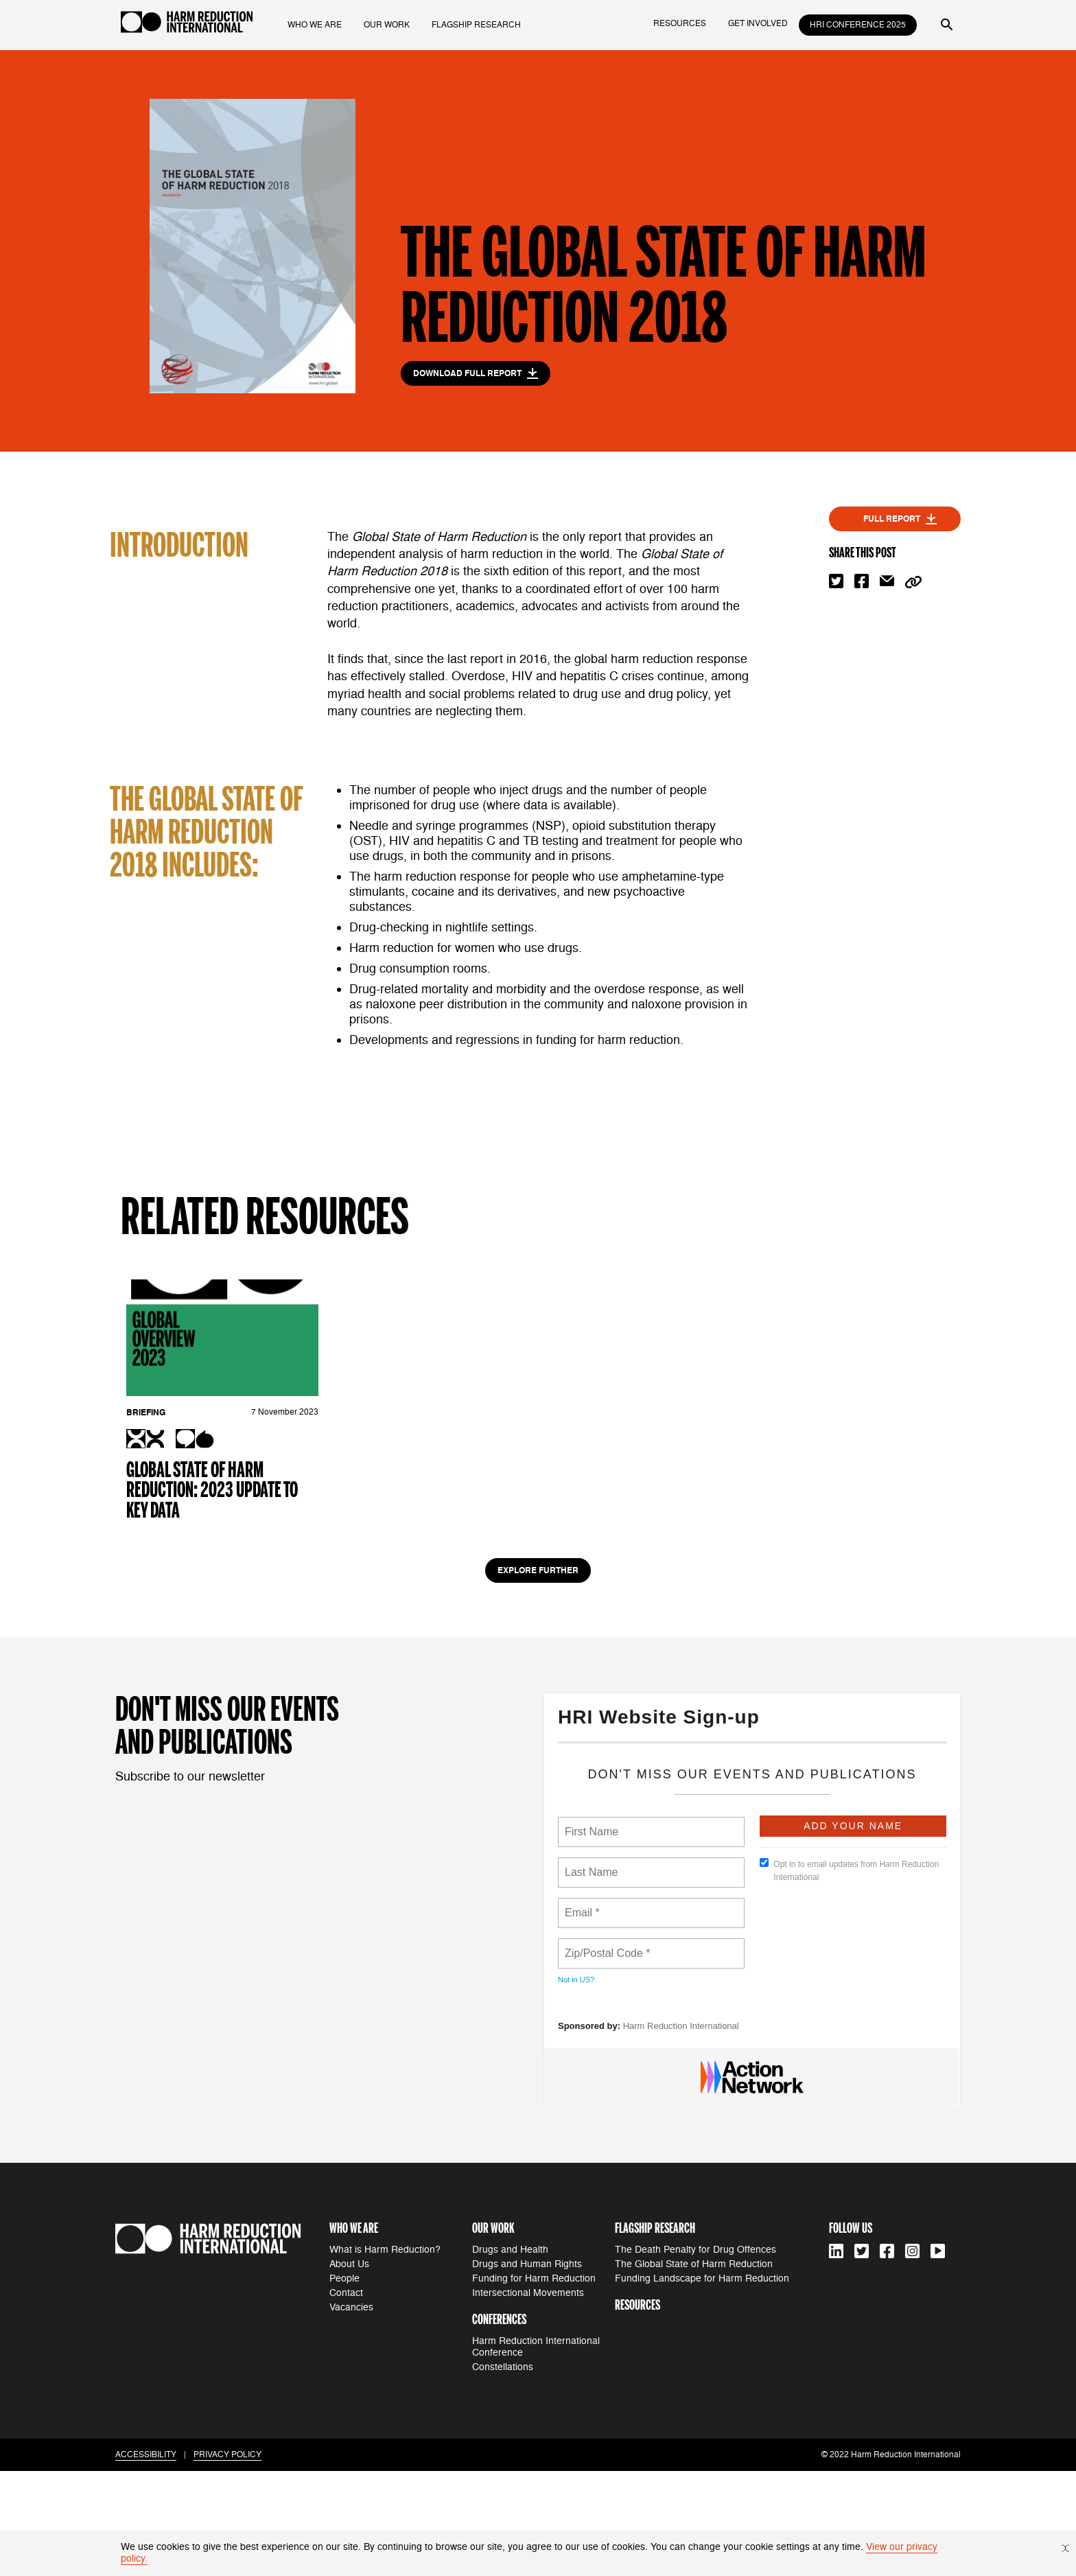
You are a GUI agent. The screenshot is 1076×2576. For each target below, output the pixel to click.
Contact (346, 2398)
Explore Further (538, 1676)
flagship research (479, 24)
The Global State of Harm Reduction (694, 2369)
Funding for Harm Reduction (534, 2383)
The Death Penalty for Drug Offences (695, 2354)
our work (389, 24)
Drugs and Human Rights (527, 2369)
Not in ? (576, 2085)
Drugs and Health (510, 2354)
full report (900, 518)
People (344, 2383)
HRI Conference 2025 (858, 25)
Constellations (502, 2473)
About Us (349, 2369)
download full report (475, 373)
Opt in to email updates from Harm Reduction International (849, 1976)
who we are (317, 24)
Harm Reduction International (681, 2131)
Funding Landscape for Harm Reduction (702, 2383)
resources (679, 24)
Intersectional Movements (528, 2398)
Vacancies (351, 2412)
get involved (758, 24)
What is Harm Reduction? (385, 2354)
